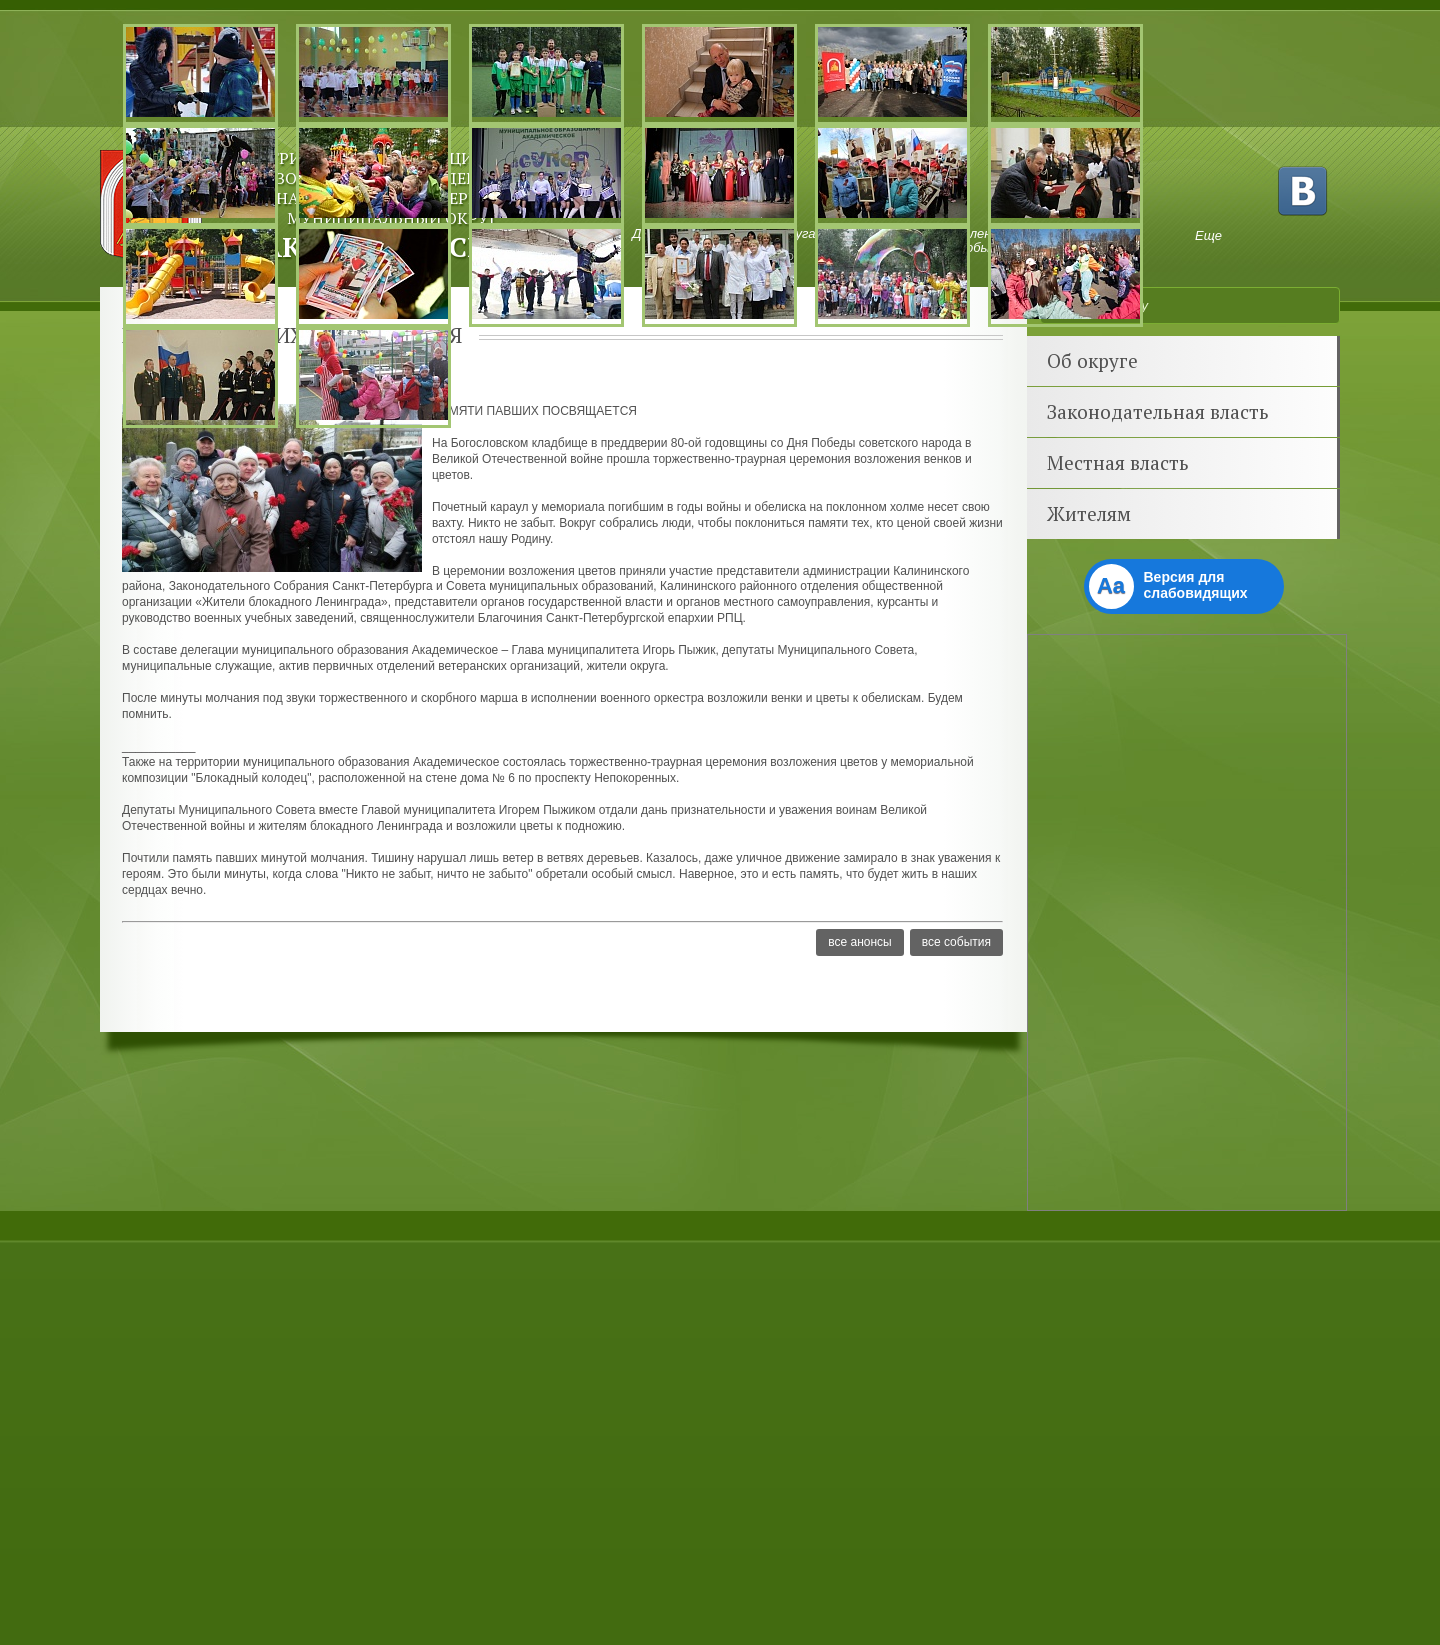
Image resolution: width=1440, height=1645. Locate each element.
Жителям (1089, 513)
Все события (956, 942)
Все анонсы (859, 942)
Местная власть (1118, 462)
